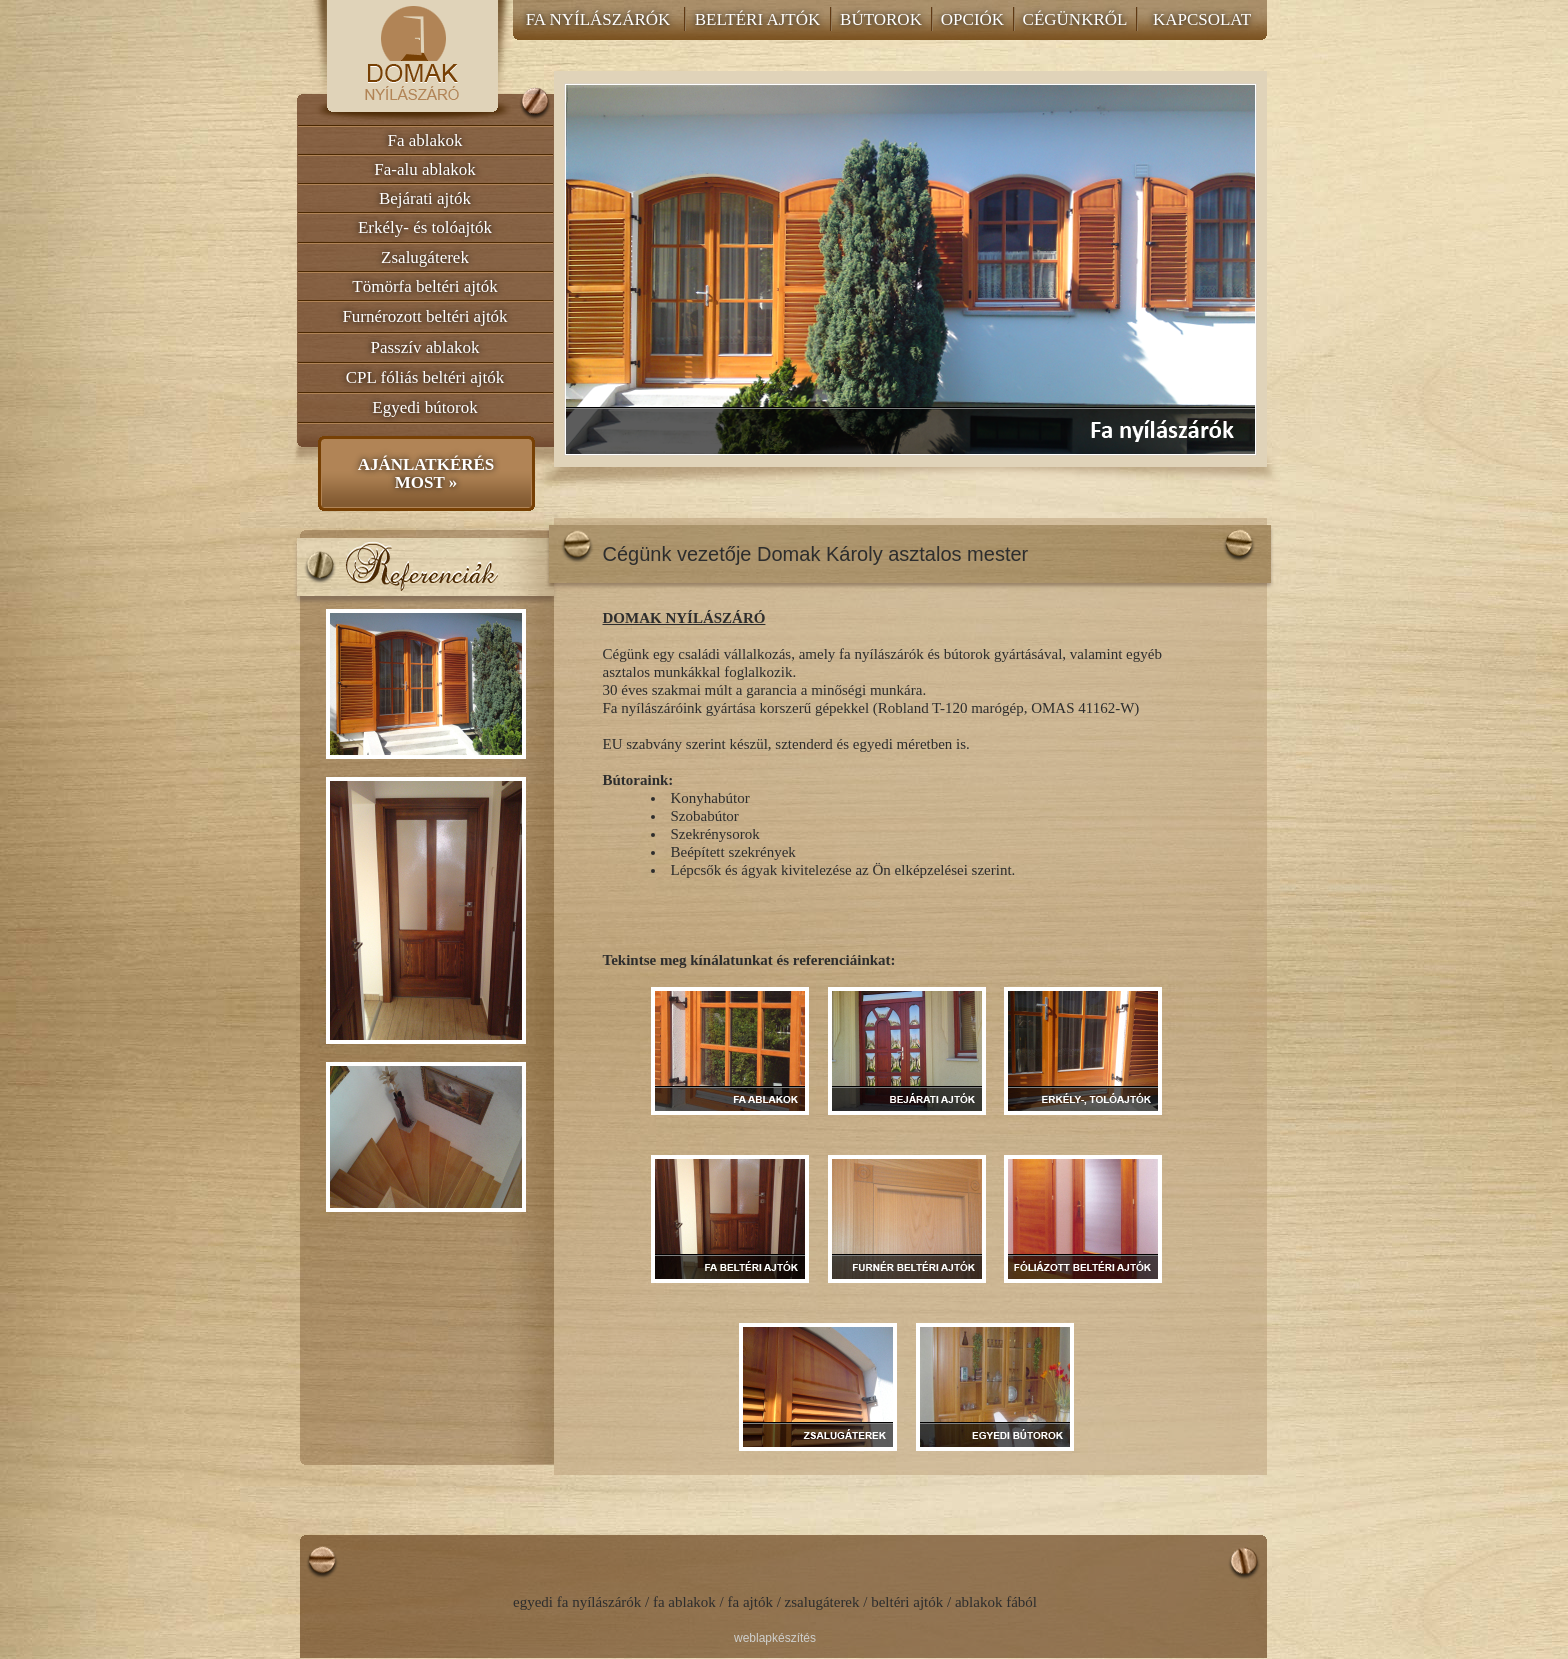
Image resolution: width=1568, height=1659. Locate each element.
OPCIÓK (972, 19)
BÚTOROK (881, 19)
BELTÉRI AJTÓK (757, 19)
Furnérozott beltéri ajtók (424, 316)
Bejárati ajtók (425, 198)
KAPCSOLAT (1202, 19)
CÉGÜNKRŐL (1075, 19)
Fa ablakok (424, 140)
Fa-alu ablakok (425, 169)
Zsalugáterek (425, 257)
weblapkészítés (775, 1638)
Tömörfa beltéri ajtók (424, 286)
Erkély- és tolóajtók (425, 227)
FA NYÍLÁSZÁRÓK (598, 19)
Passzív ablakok (424, 347)
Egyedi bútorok (424, 407)
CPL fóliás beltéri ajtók (425, 377)
